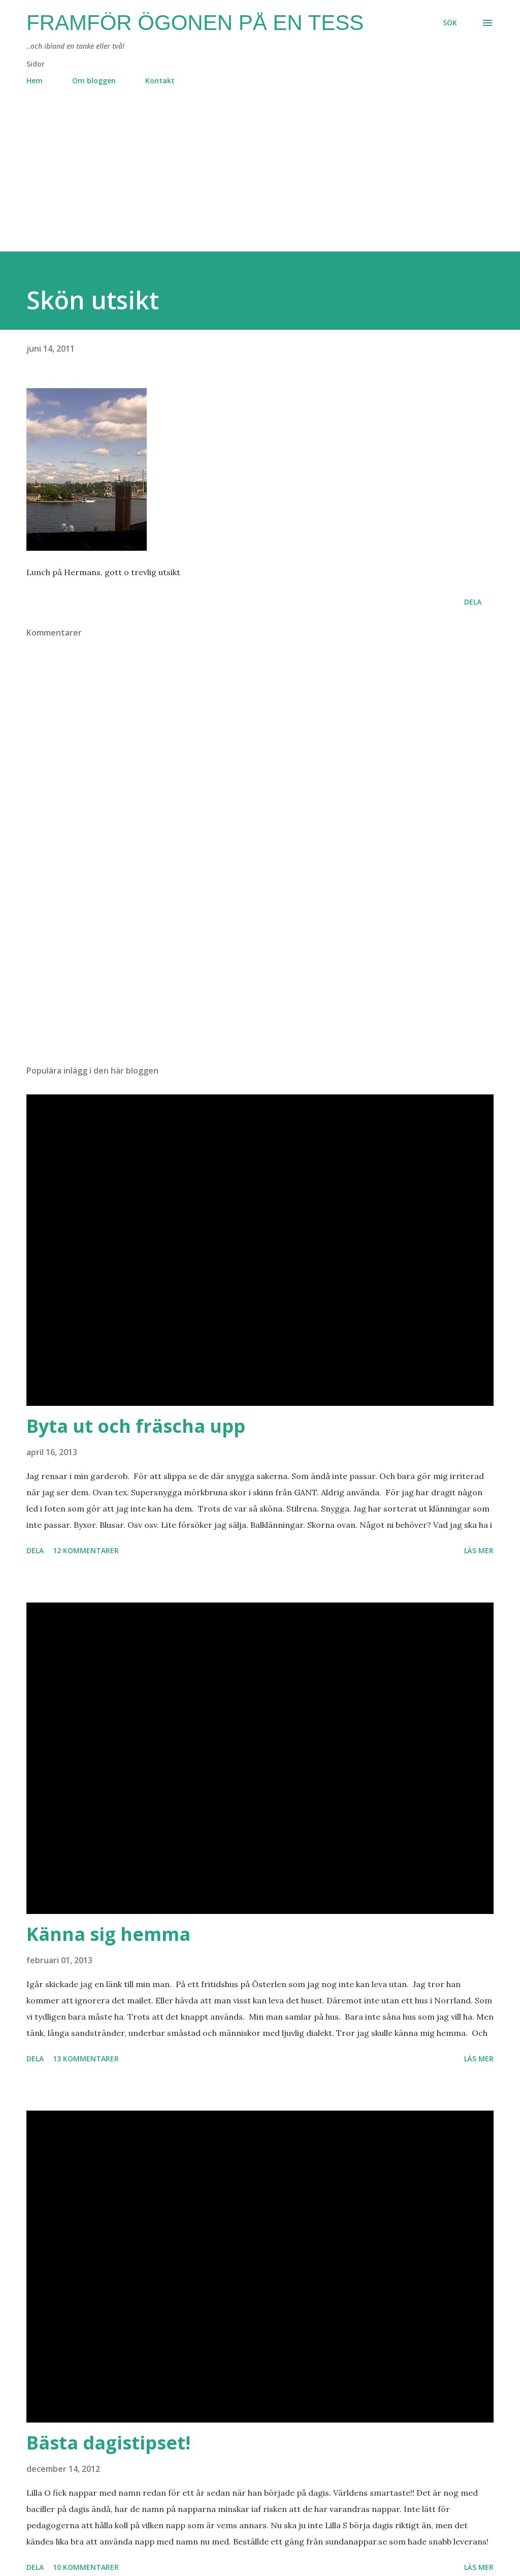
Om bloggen (94, 80)
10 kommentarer (86, 2567)
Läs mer (479, 1550)
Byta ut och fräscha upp (135, 1425)
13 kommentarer (86, 2058)
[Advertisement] (260, 180)
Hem (34, 80)
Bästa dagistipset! (108, 2442)
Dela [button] (472, 602)
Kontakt (160, 80)
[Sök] (450, 23)
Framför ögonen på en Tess (195, 23)
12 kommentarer (86, 1550)
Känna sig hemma (108, 1934)
